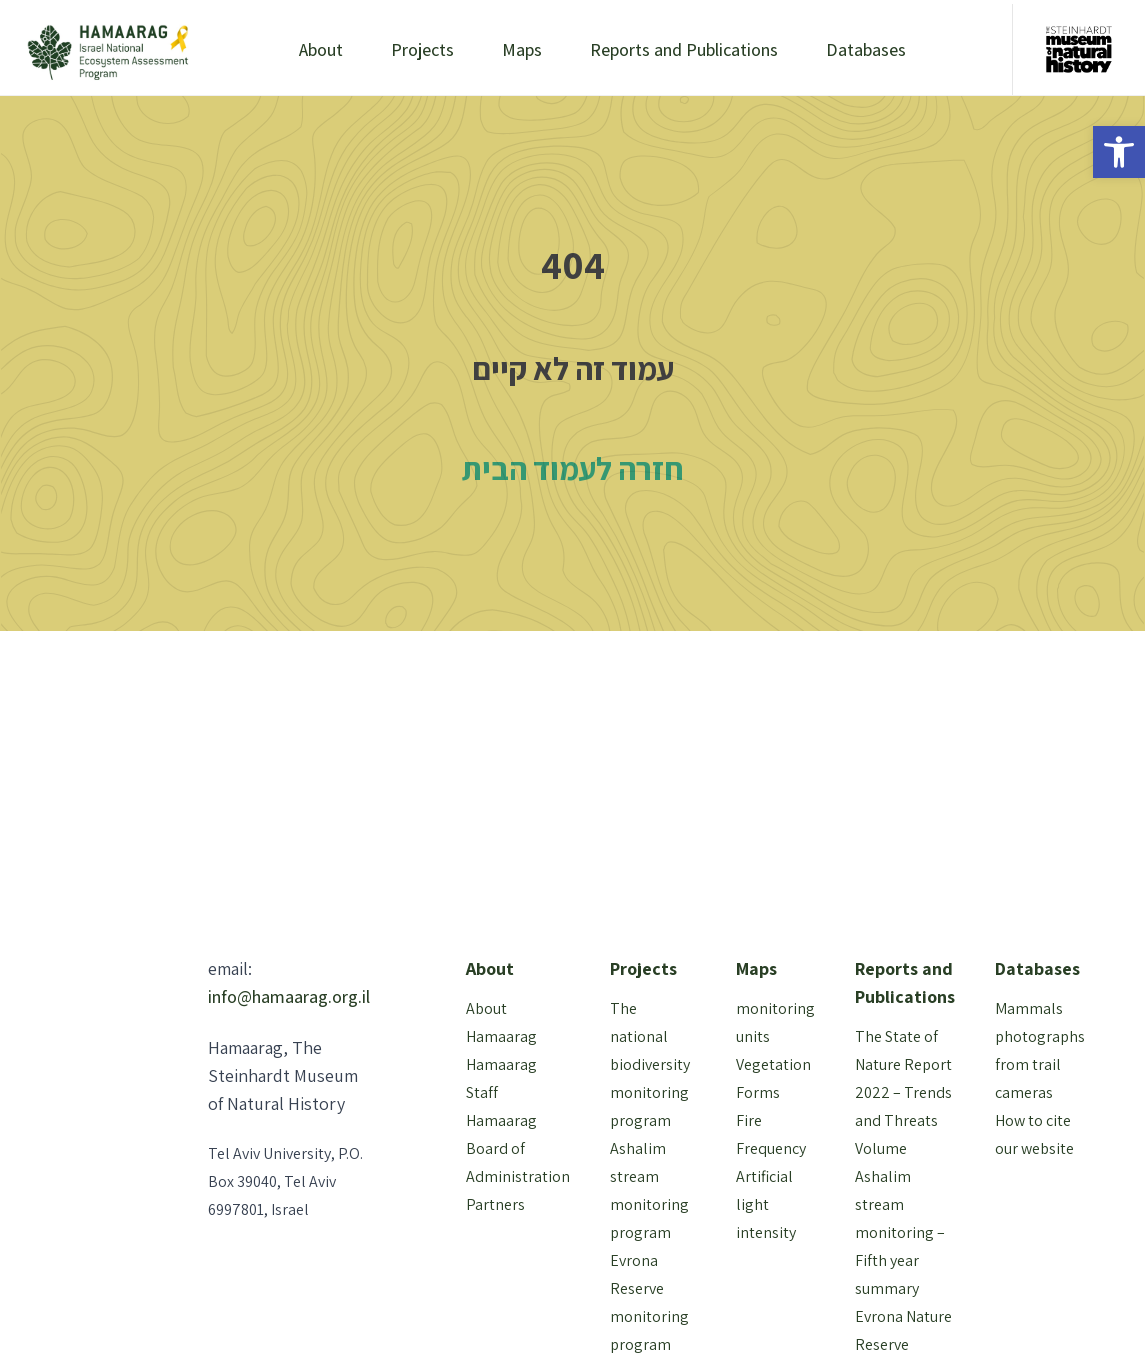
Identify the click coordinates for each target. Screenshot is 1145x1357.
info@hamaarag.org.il (289, 996)
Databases (866, 49)
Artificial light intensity (766, 1204)
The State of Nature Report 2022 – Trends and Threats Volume (903, 1092)
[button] (1119, 152)
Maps (522, 49)
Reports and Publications (684, 49)
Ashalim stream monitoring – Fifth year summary (900, 1232)
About (321, 49)
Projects (422, 49)
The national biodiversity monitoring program (650, 1064)
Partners (495, 1204)
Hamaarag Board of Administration (518, 1148)
